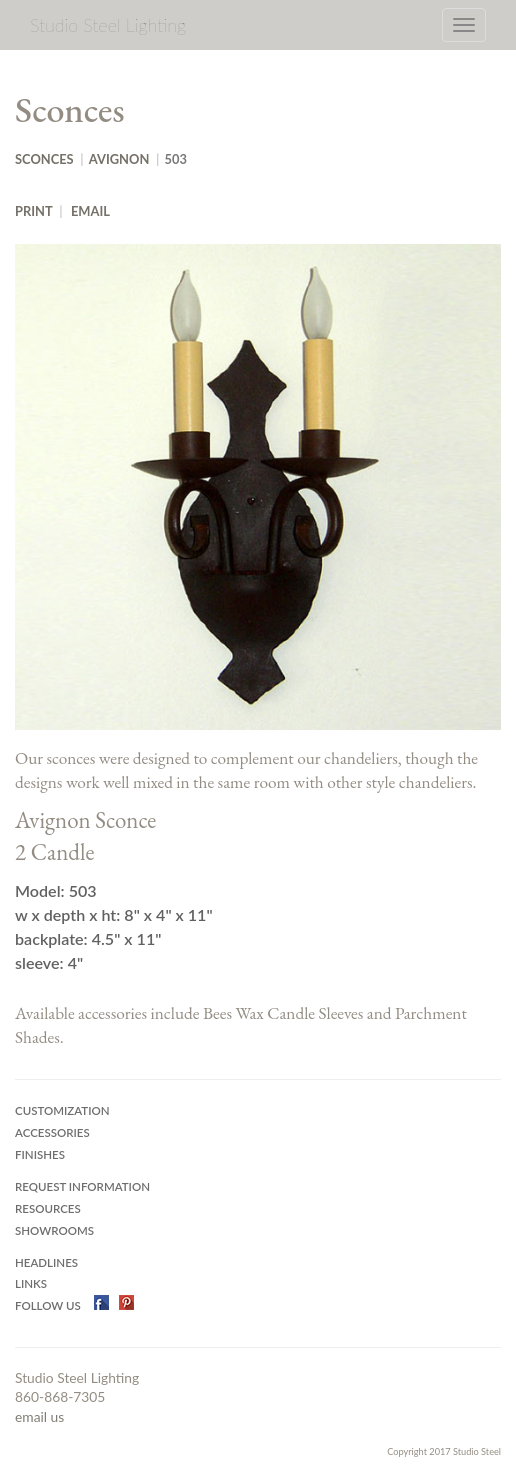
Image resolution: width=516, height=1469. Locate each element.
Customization (62, 1110)
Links (31, 1283)
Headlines (46, 1262)
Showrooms (54, 1230)
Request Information (82, 1186)
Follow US (49, 1305)
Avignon (119, 159)
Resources (48, 1208)
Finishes (40, 1154)
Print (34, 211)
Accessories (52, 1132)
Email (90, 211)
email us (39, 1416)
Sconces (44, 159)
